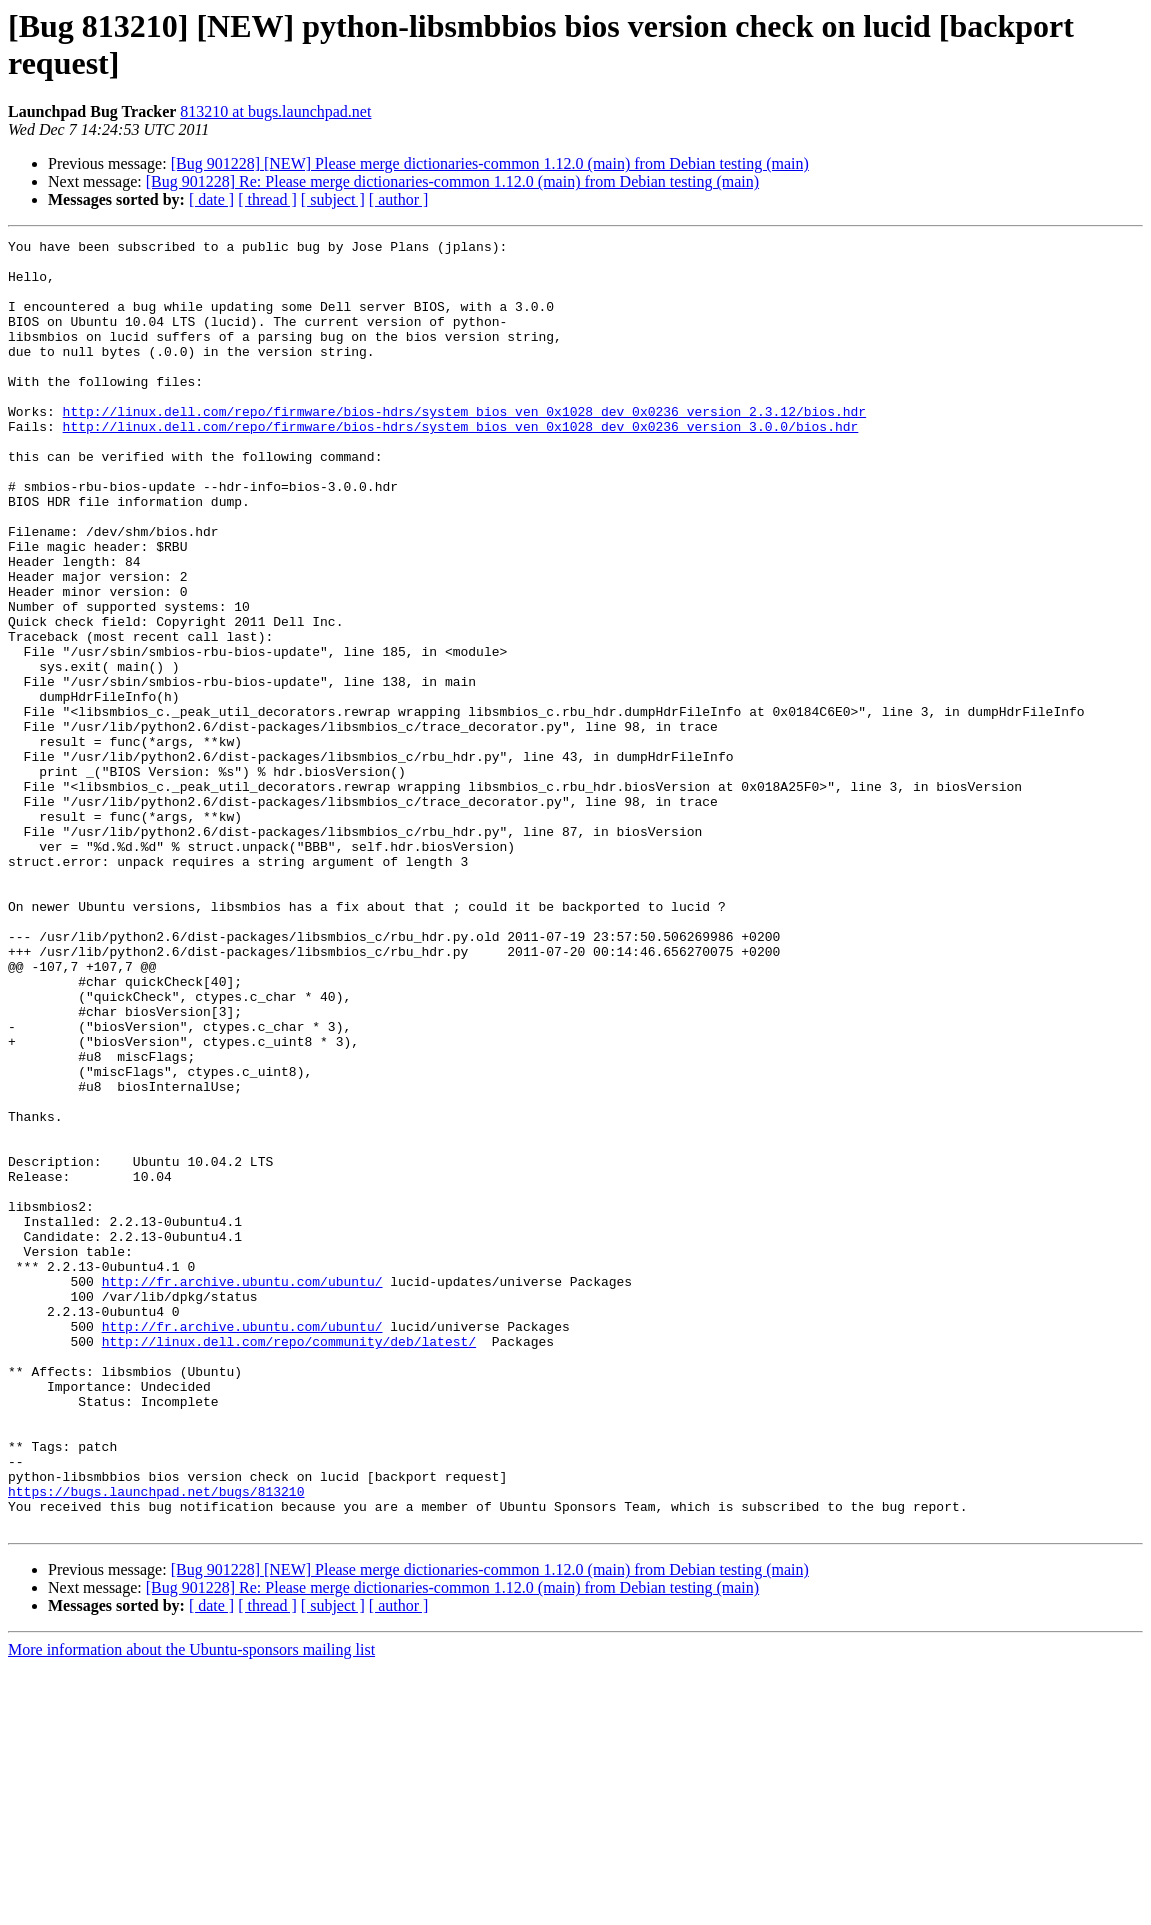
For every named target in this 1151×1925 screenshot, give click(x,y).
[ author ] (399, 199)
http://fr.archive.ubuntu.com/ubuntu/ (242, 1491)
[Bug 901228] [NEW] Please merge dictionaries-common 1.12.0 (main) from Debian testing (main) (490, 163)
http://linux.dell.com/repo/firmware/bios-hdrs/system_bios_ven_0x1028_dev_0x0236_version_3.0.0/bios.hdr (461, 465)
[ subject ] (333, 199)
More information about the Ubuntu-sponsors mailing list (191, 1907)
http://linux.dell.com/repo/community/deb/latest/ (289, 1563)
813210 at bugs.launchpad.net (275, 111)
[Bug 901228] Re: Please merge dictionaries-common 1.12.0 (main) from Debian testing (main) (452, 181)
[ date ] (211, 199)
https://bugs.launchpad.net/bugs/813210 (156, 1743)
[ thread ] (267, 199)
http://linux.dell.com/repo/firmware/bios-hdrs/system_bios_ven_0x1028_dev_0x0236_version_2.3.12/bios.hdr (464, 447)
